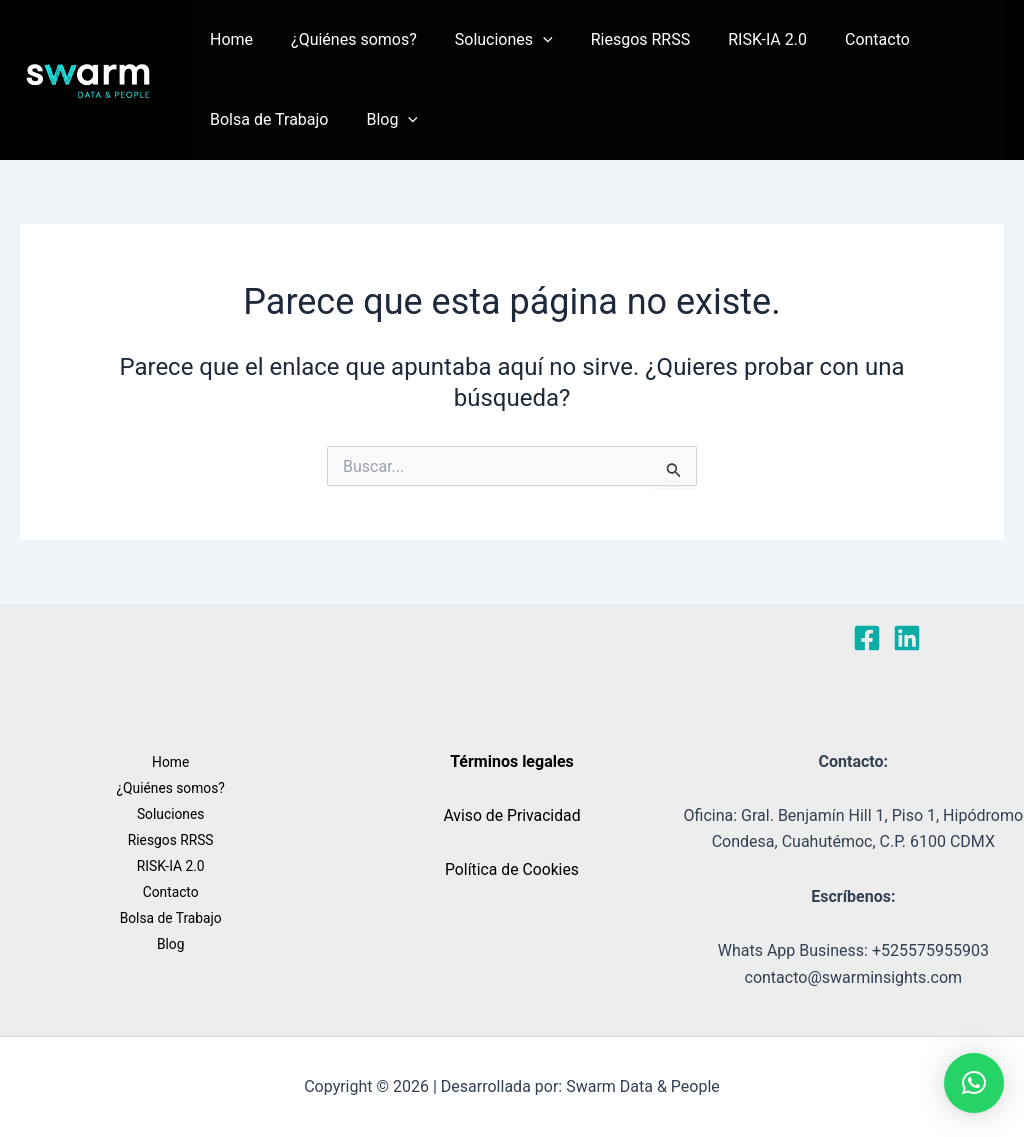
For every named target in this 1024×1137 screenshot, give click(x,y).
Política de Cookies (512, 869)
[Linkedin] (907, 638)
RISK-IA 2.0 (740, 39)
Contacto (844, 39)
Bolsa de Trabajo (266, 119)
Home (228, 39)
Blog (384, 120)
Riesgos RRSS (620, 39)
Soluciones (489, 40)
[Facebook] (867, 638)
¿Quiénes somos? (345, 39)
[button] (528, 40)
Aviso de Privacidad (511, 815)
